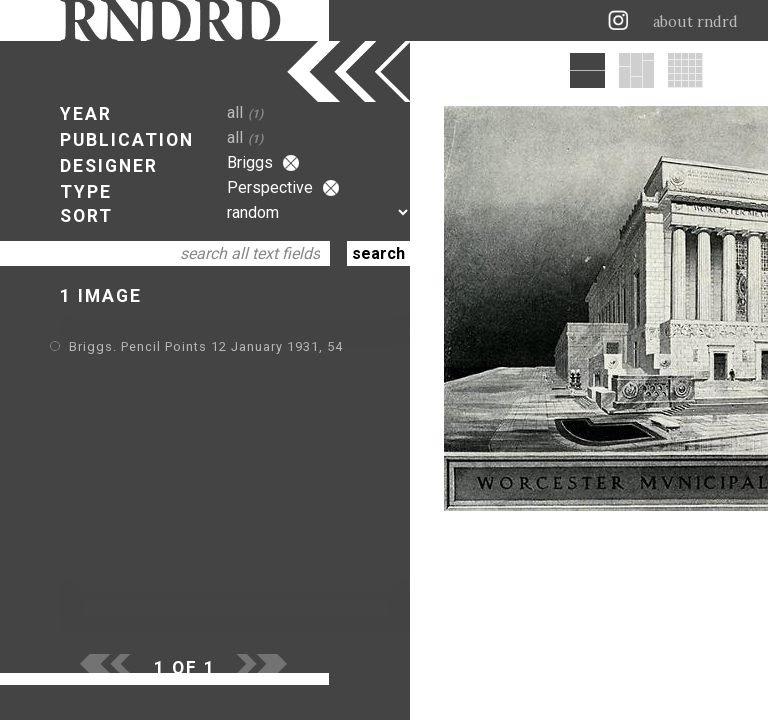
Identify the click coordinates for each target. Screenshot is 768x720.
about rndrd (695, 22)
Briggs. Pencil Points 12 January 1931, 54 (206, 346)
